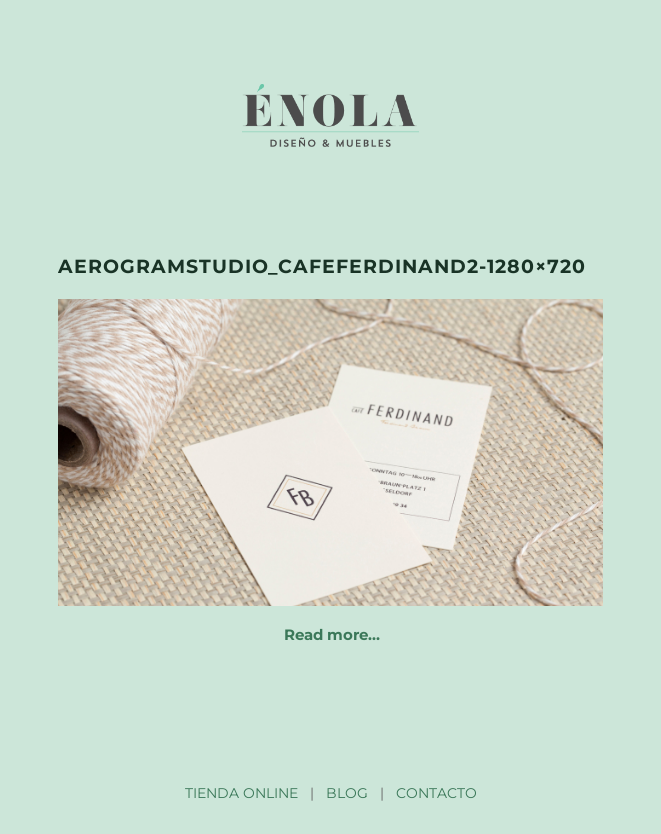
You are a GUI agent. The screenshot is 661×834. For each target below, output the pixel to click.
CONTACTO (436, 793)
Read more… (332, 634)
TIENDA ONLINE (241, 793)
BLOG (347, 793)
